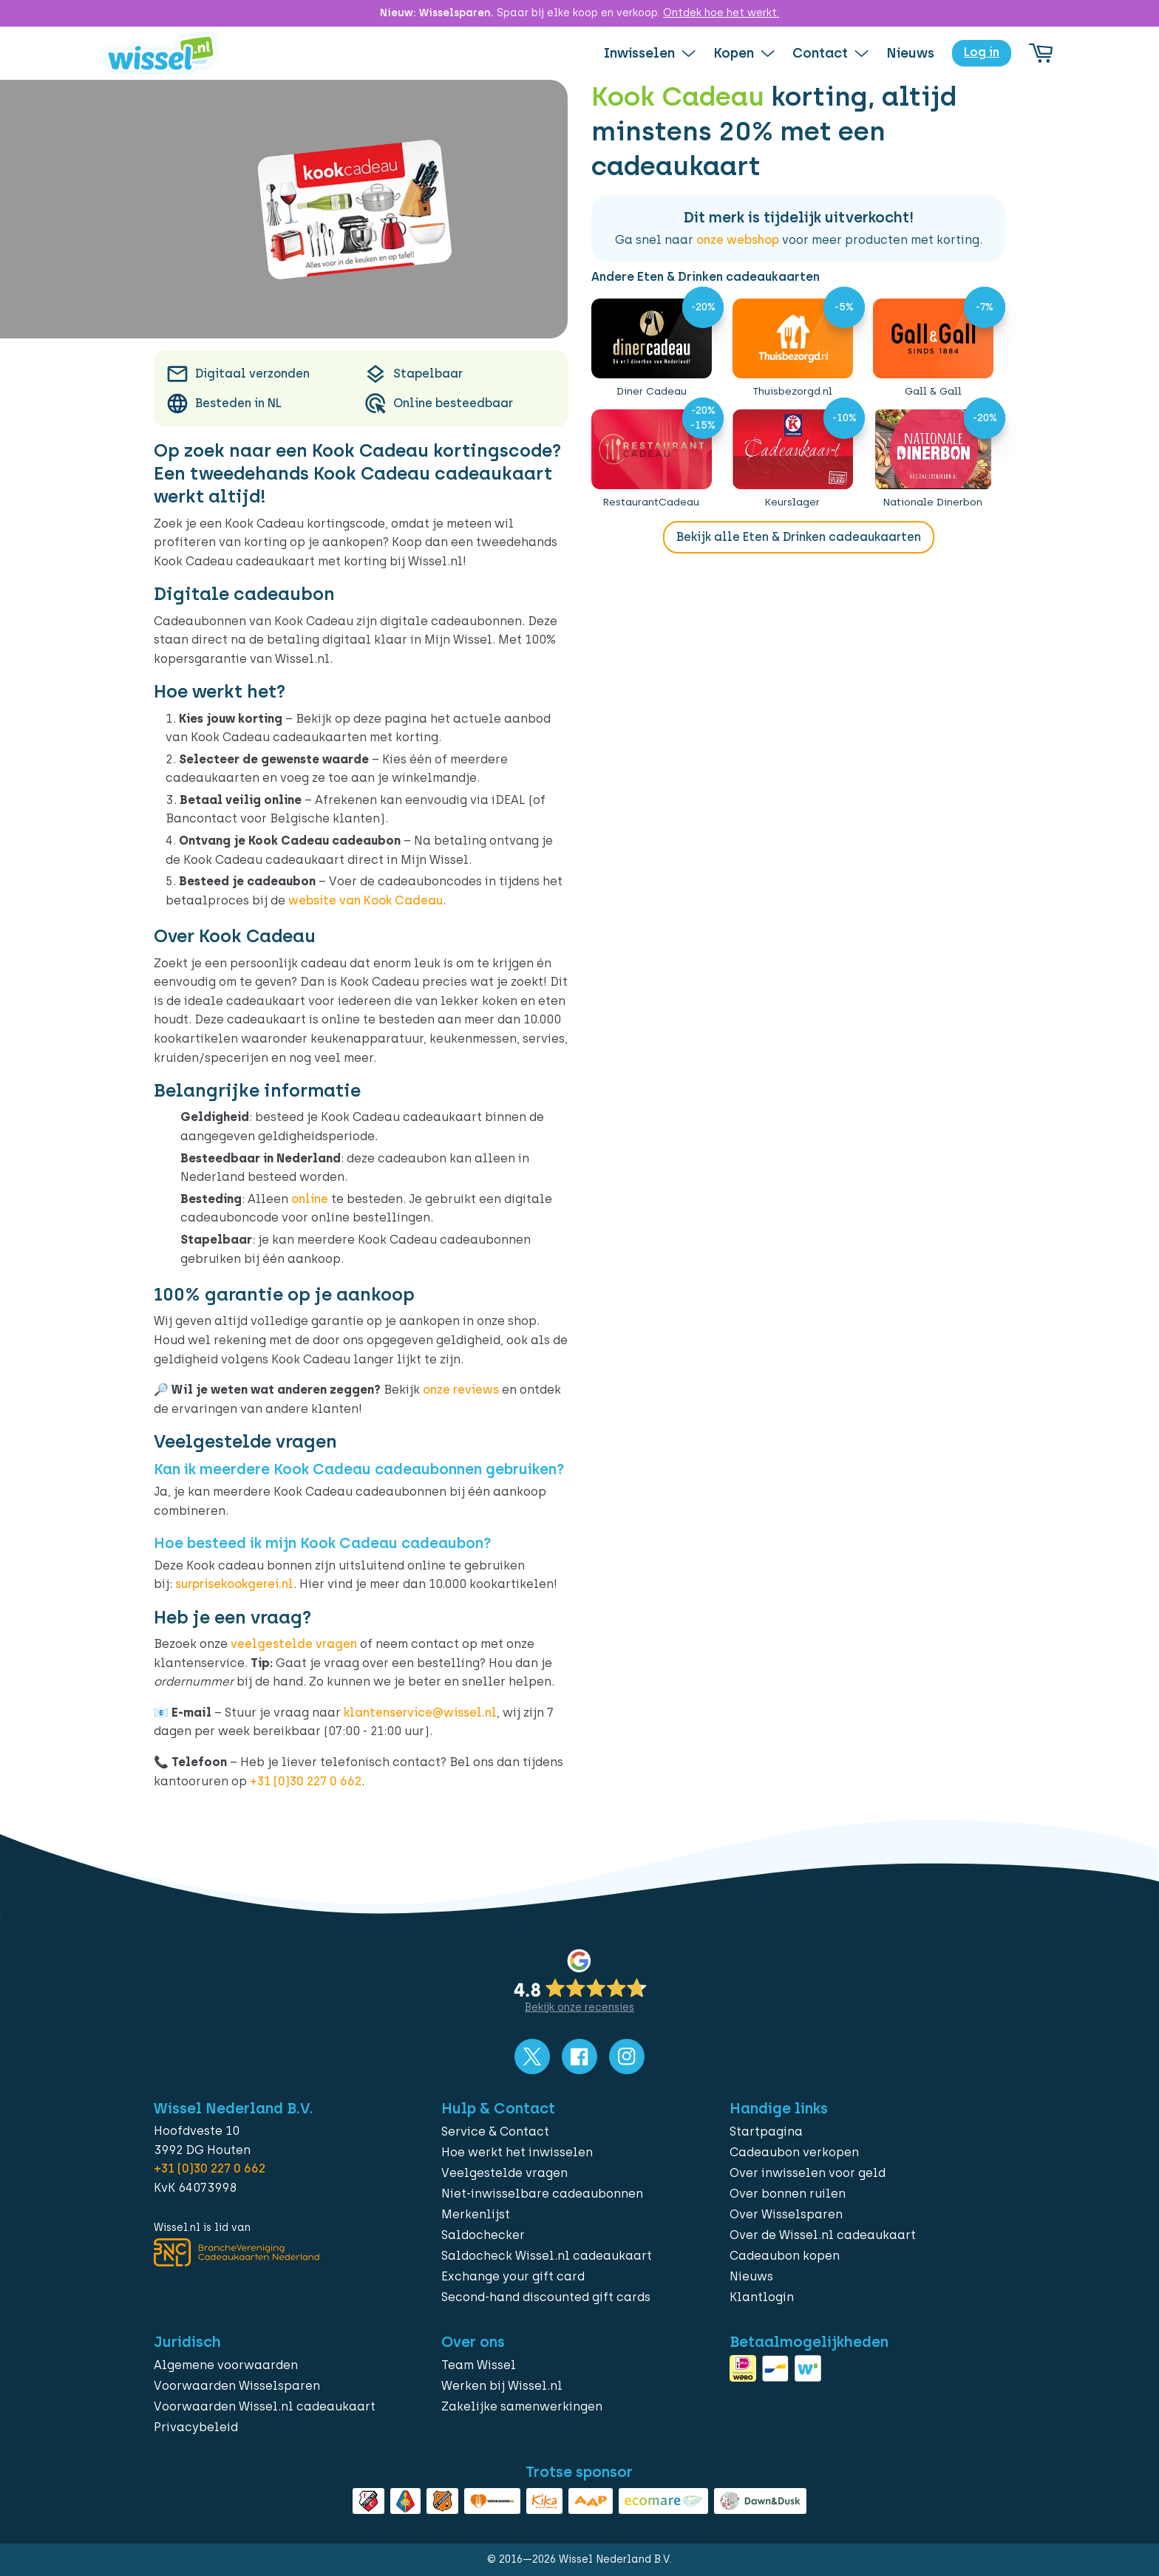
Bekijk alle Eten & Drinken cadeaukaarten (798, 537)
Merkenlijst (475, 2214)
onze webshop (737, 240)
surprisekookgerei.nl (234, 1584)
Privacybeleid (196, 2427)
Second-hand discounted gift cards (545, 2297)
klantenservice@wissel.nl (420, 1713)
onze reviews (461, 1390)
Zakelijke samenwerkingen (521, 2406)
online (309, 1199)
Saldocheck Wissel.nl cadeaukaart (546, 2256)
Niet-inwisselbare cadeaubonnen (542, 2194)
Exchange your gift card (513, 2276)
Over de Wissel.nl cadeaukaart (823, 2235)
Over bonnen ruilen (788, 2194)
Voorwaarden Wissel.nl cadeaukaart (264, 2406)
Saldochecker (483, 2235)
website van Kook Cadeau (365, 900)
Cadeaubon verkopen (794, 2152)
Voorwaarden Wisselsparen (237, 2386)
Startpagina (766, 2131)
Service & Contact (495, 2131)
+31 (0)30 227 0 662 (305, 1781)
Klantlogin (762, 2297)
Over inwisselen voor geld (808, 2173)
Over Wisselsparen (786, 2214)
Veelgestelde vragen (504, 2173)
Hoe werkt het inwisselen (517, 2152)
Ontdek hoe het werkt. (721, 13)
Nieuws (751, 2276)
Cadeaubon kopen (785, 2256)
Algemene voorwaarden (226, 2365)
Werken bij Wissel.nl (501, 2386)
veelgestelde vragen (294, 1644)
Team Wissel (478, 2365)
